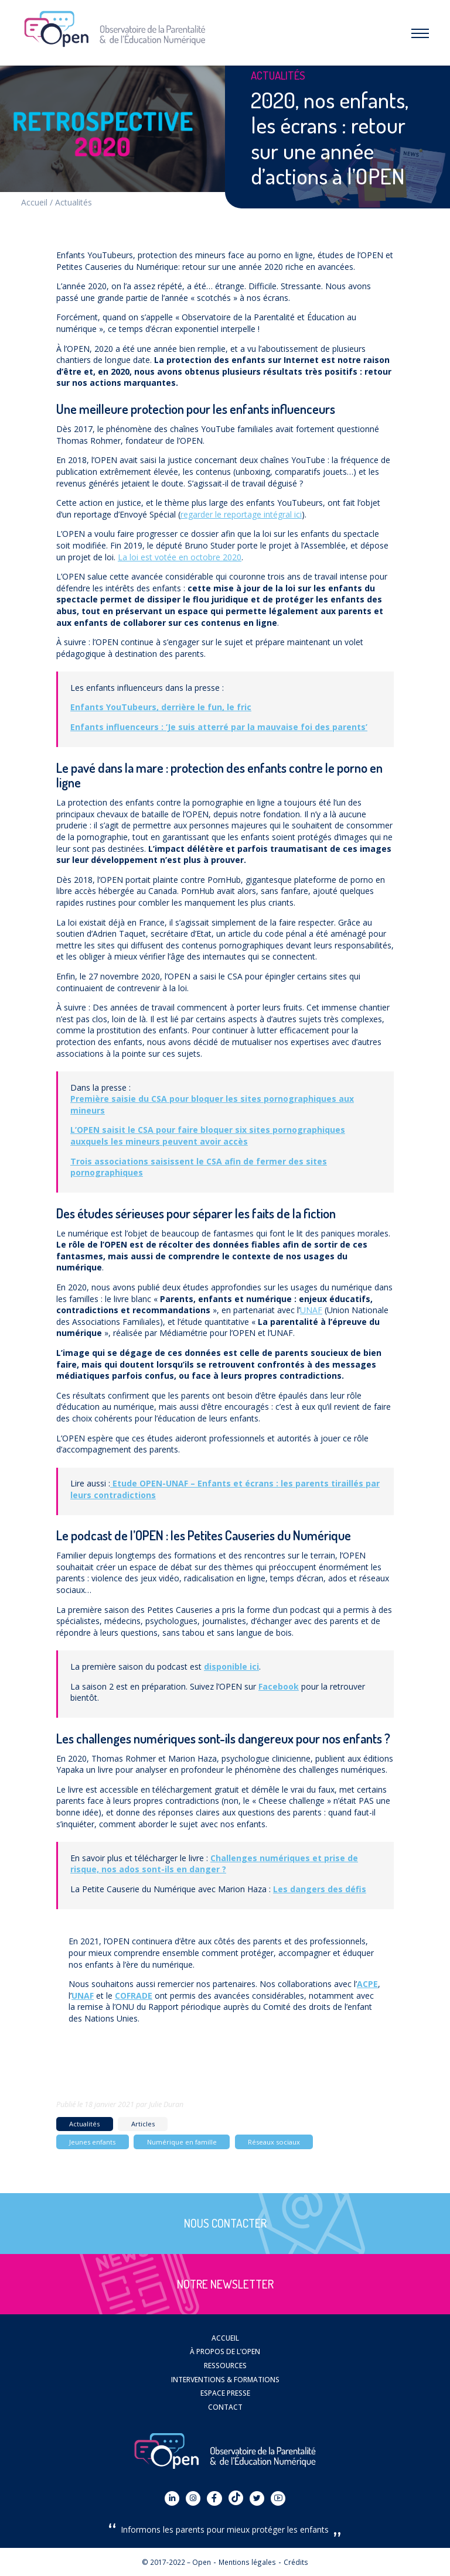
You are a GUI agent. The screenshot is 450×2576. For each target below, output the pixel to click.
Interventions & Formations (225, 2379)
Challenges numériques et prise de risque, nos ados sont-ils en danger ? (214, 1863)
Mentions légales (247, 2562)
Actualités (73, 202)
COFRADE (133, 1995)
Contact (225, 2406)
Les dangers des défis (319, 1889)
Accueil (34, 202)
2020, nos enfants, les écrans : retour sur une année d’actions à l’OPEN (329, 137)
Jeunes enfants (92, 2141)
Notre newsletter (225, 2284)
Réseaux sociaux (274, 2141)
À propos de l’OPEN (225, 2351)
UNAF (311, 1310)
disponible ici (231, 1666)
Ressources (225, 2365)
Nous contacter (225, 2223)
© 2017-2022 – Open (176, 2562)
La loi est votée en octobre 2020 (179, 557)
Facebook (278, 1686)
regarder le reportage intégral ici (241, 514)
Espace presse (225, 2392)
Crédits (296, 2562)
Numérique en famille (182, 2141)
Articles (143, 2123)
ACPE (367, 1983)
